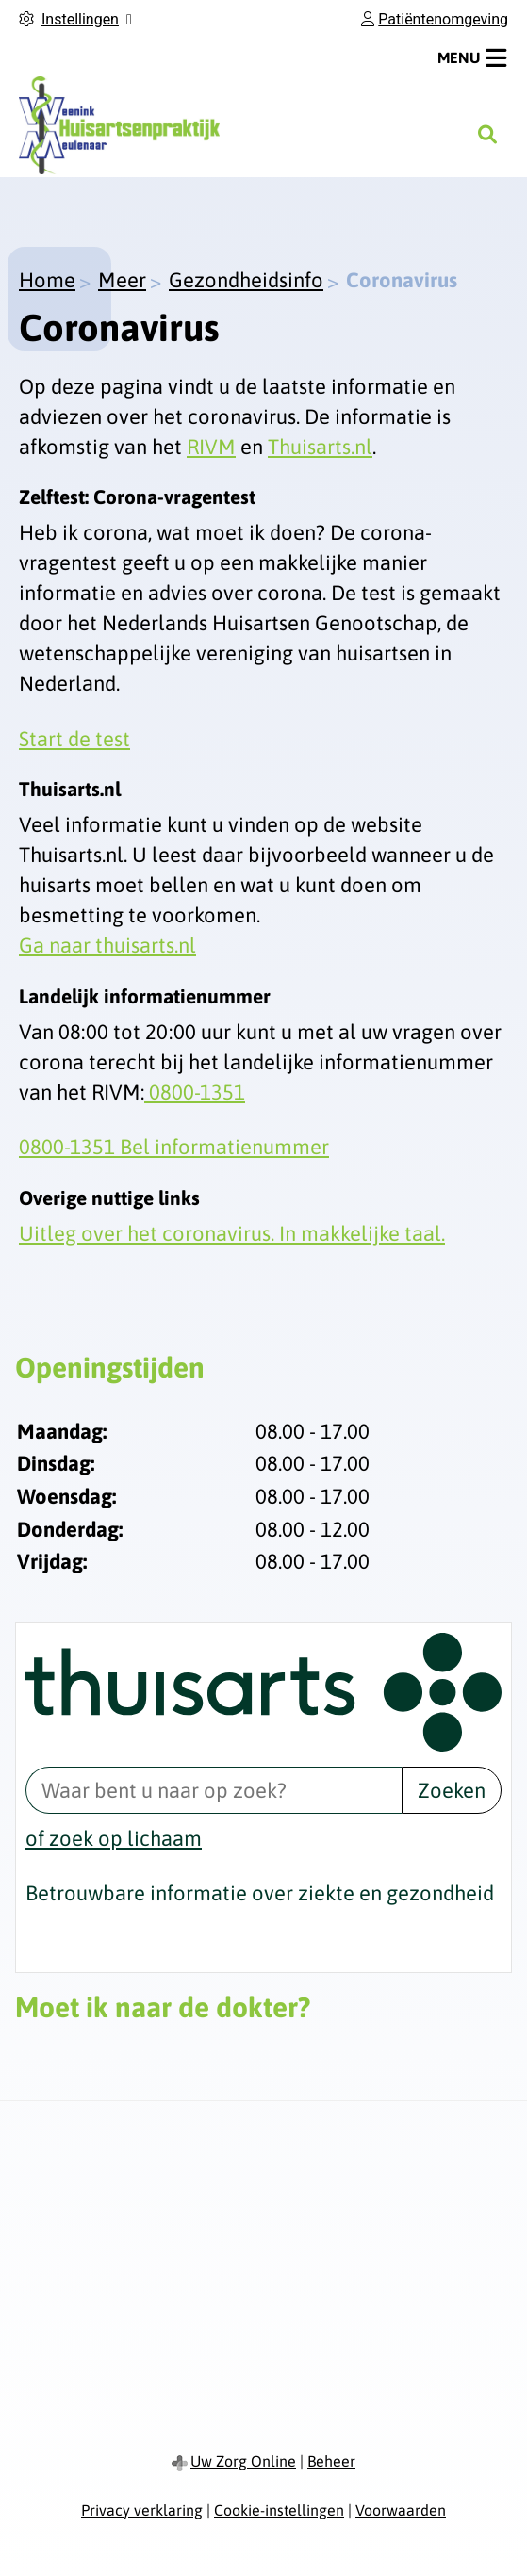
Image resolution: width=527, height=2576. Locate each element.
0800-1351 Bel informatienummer (174, 1146)
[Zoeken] (487, 134)
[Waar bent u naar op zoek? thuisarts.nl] (213, 1790)
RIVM (211, 446)
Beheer (331, 2461)
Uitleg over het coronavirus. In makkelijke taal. (232, 1233)
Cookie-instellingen (279, 2510)
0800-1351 (194, 1092)
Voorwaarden (400, 2510)
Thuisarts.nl (320, 446)
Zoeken (452, 1790)
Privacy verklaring (142, 2510)
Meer (122, 280)
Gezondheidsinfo (246, 280)
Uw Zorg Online (243, 2461)
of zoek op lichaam (113, 1838)
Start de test (74, 738)
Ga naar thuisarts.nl (107, 945)
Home (47, 280)
